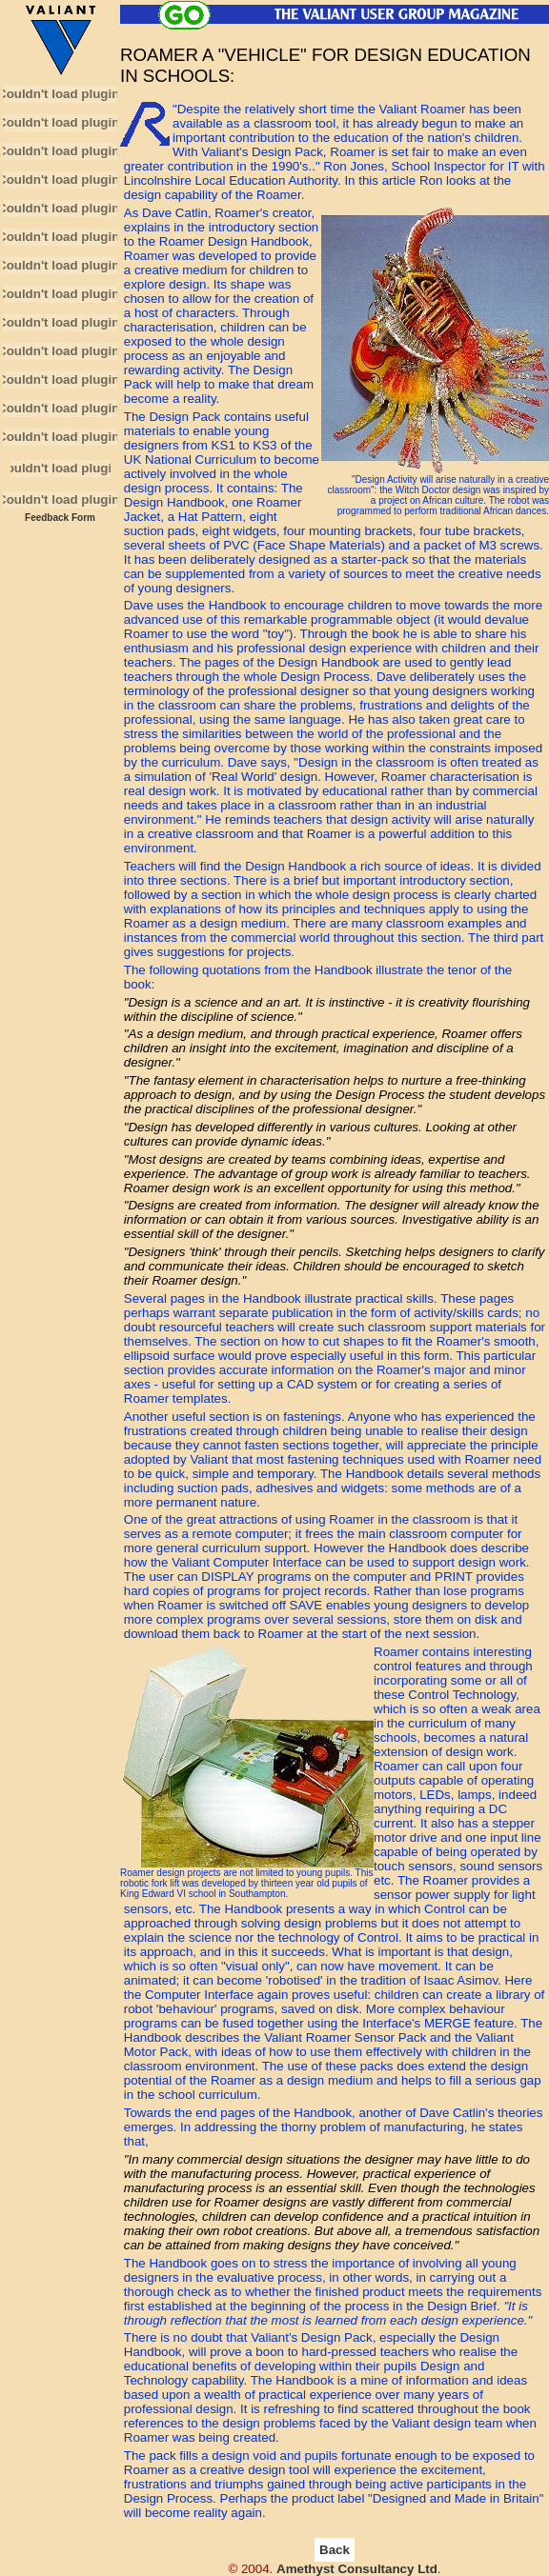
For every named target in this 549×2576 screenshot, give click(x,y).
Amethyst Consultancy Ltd (356, 2569)
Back (334, 2550)
